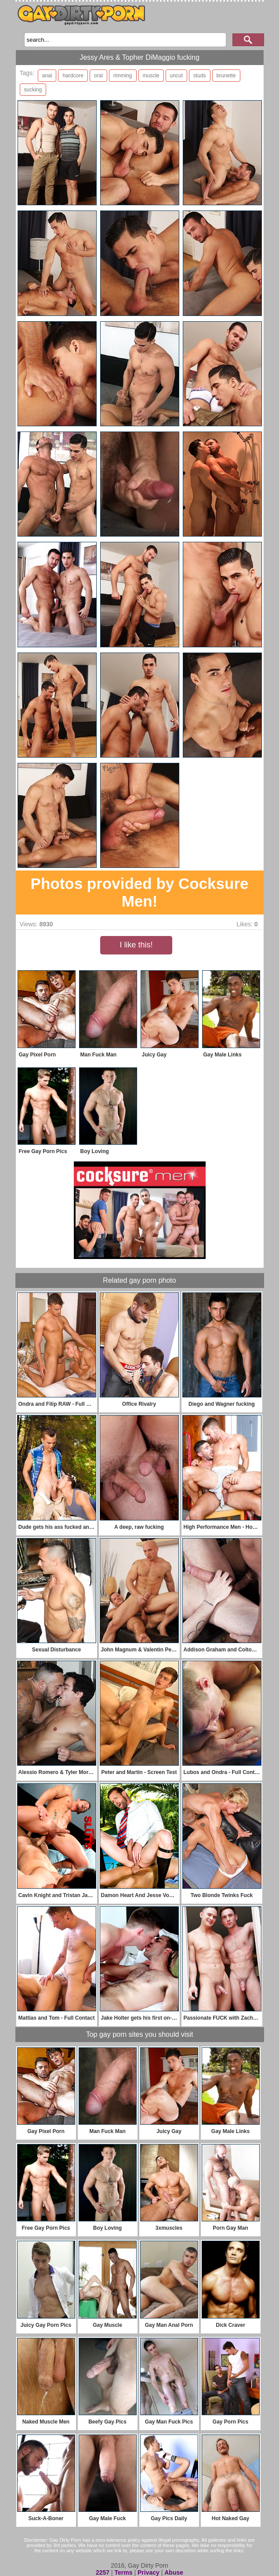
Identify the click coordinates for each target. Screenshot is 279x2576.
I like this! (136, 944)
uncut (176, 76)
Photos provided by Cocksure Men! (140, 892)
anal (47, 76)
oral (98, 76)
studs (199, 76)
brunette (226, 76)
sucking (33, 90)
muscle (151, 76)
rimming (122, 76)
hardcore (72, 76)
